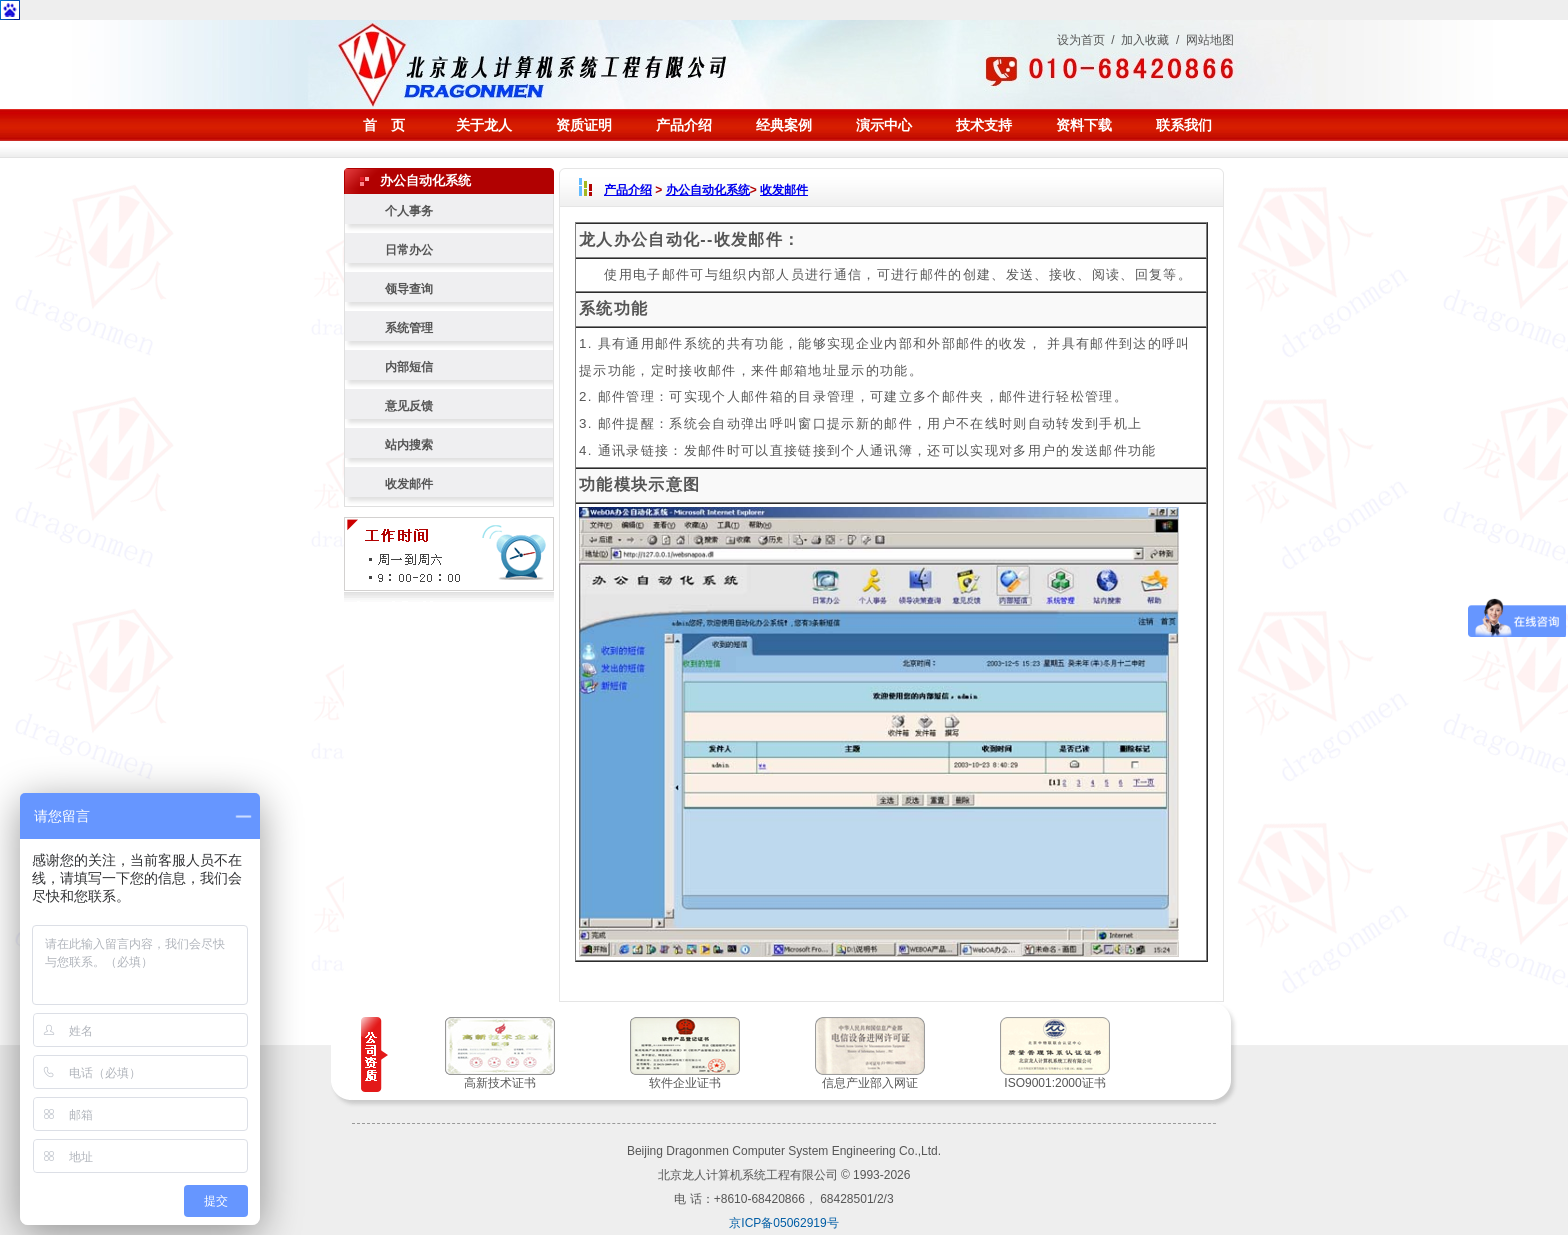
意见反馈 (409, 406)
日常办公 (409, 250)
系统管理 (409, 328)
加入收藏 (1145, 40)
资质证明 (584, 125)
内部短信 (409, 367)
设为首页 (1081, 40)
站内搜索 (409, 445)
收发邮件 (409, 484)
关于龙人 (484, 125)
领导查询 (409, 289)
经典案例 (784, 125)
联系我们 (1184, 125)
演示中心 (884, 125)
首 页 (384, 125)
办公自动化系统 (708, 190)
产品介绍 (684, 125)
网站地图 (1210, 40)
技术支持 (984, 125)
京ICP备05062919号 (783, 1223)
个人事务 (409, 211)
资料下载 (1084, 125)
